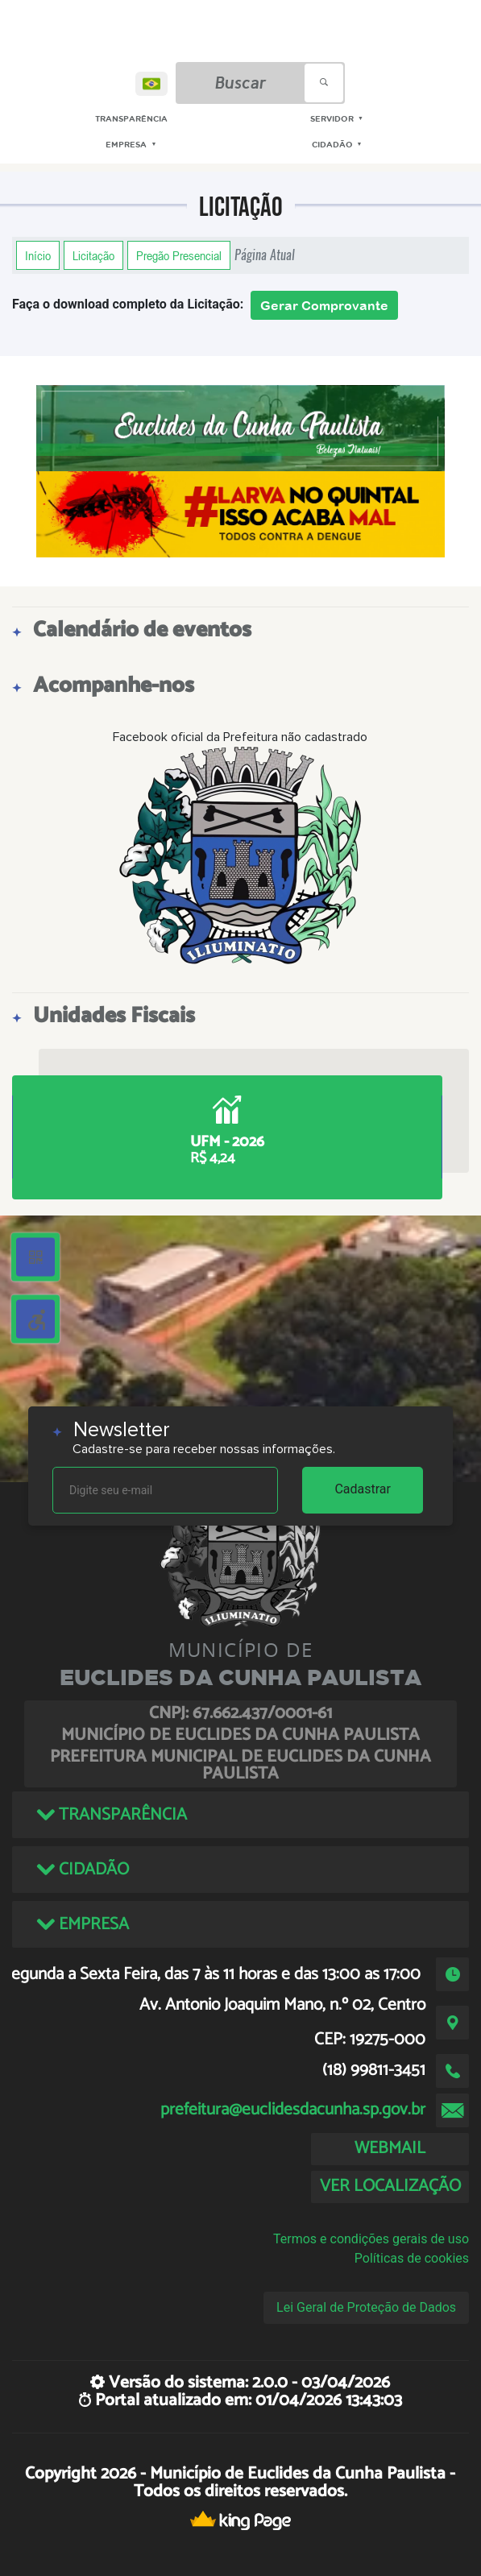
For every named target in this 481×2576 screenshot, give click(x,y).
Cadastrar (362, 1489)
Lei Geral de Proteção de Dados (366, 2307)
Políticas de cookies (412, 2258)
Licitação (93, 255)
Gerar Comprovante (324, 305)
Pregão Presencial (179, 255)
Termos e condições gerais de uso (371, 2239)
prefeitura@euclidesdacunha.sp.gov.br (292, 2109)
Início (38, 255)
